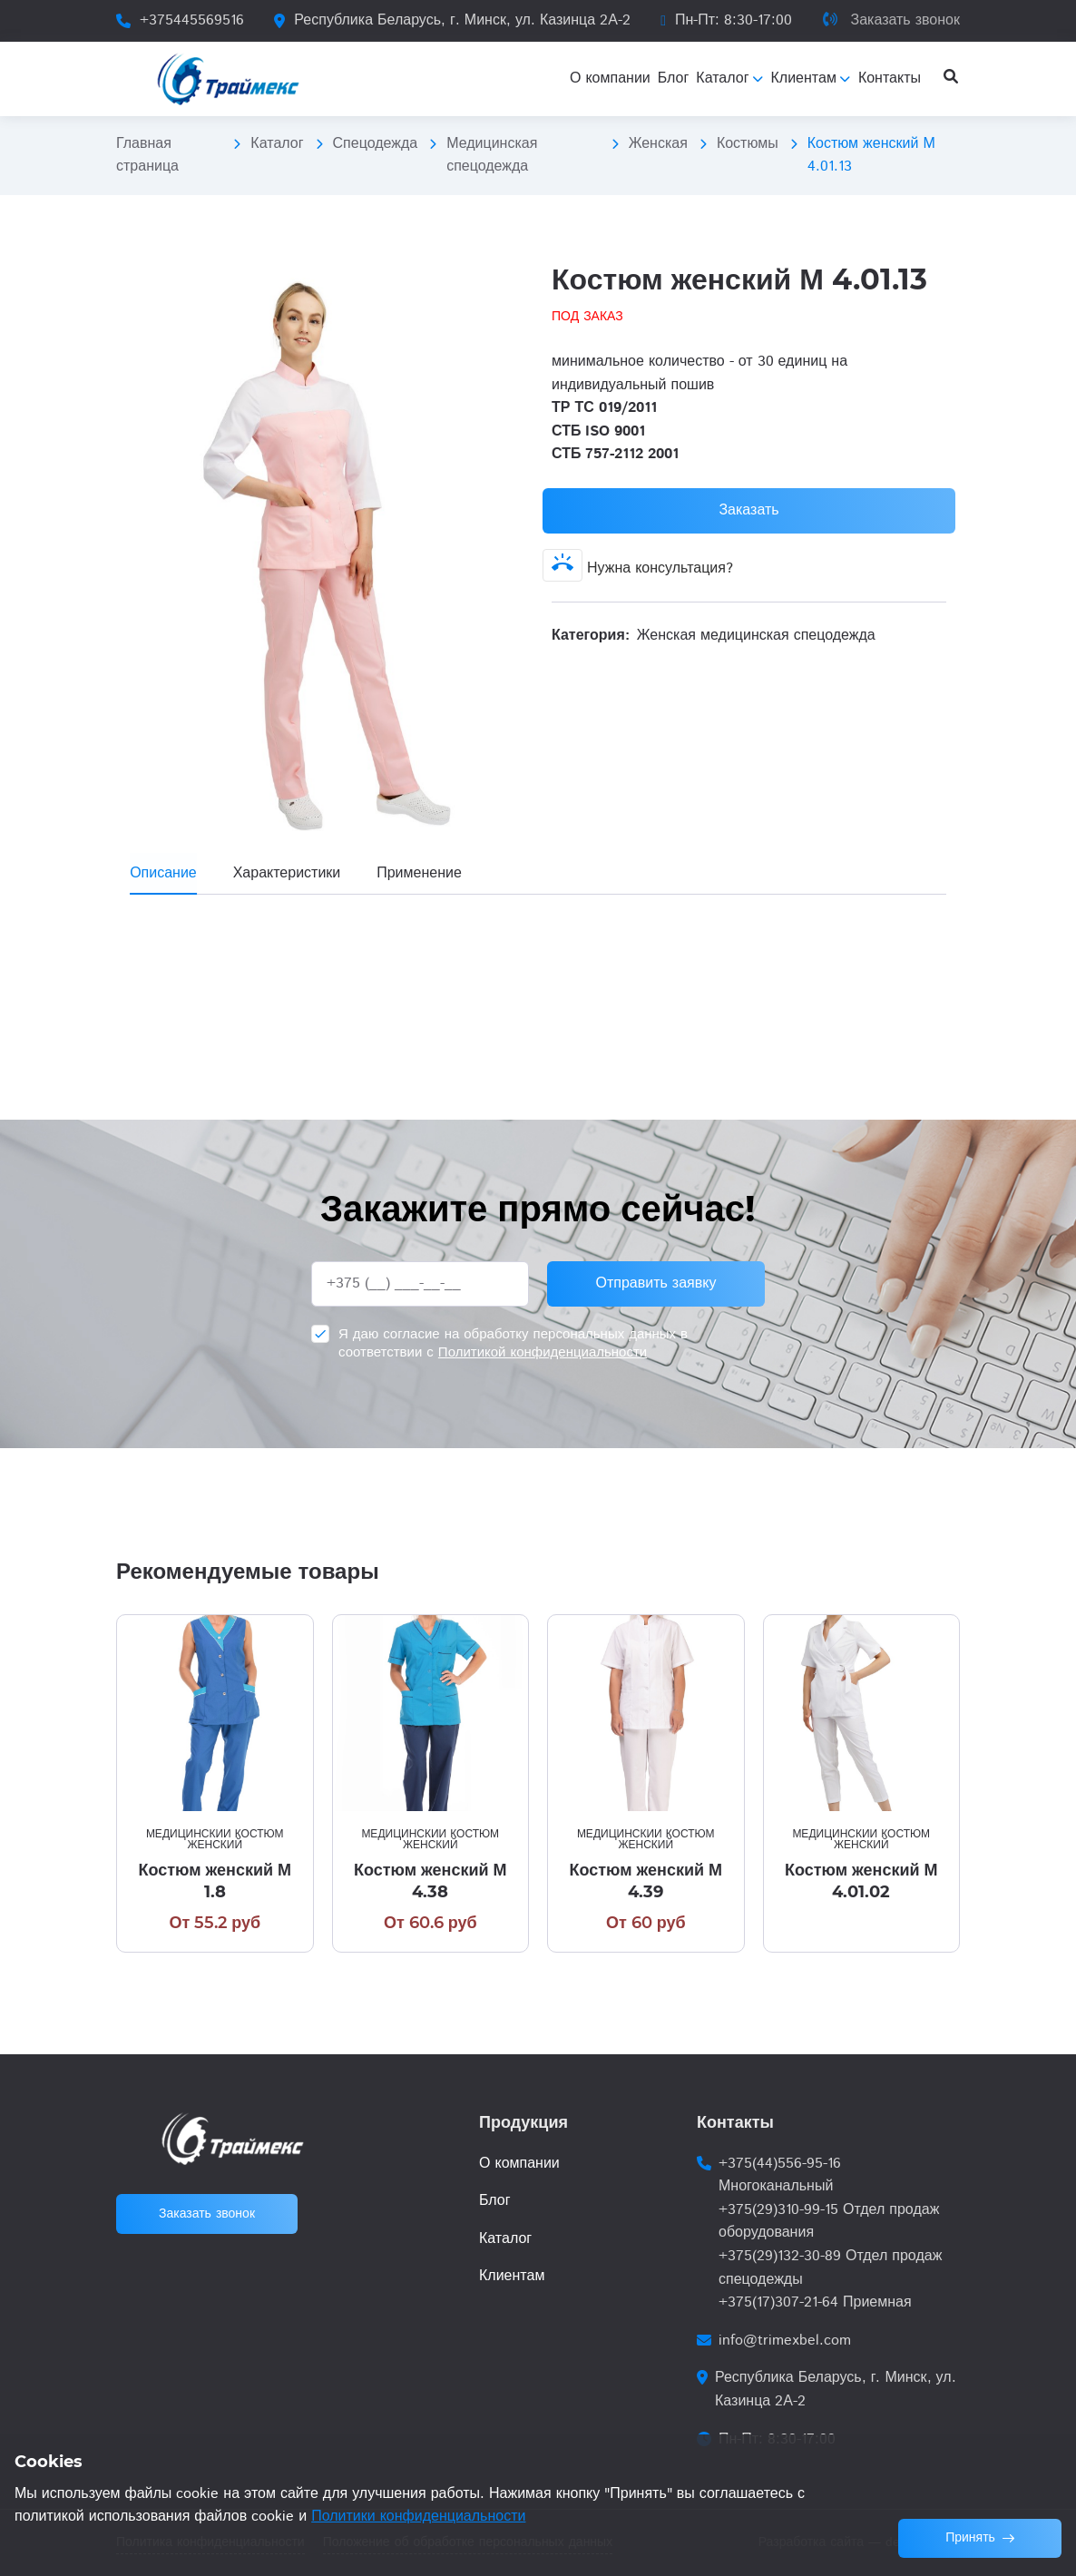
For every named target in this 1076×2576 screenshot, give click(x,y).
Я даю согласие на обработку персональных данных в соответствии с (513, 1343)
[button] (508, 276)
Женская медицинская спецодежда (756, 635)
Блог (495, 2200)
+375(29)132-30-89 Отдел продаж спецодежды (830, 2268)
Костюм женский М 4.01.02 (861, 1880)
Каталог (276, 143)
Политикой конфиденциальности (542, 1352)
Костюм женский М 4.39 (645, 1880)
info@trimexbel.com (785, 2340)
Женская (658, 143)
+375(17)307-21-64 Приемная (815, 2302)
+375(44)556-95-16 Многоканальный (780, 2175)
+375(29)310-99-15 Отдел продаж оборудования (829, 2221)
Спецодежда (375, 143)
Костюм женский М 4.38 (430, 1880)
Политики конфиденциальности (418, 2516)
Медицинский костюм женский (215, 1840)
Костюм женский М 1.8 (214, 1880)
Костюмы (747, 143)
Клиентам (511, 2276)
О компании (519, 2163)
